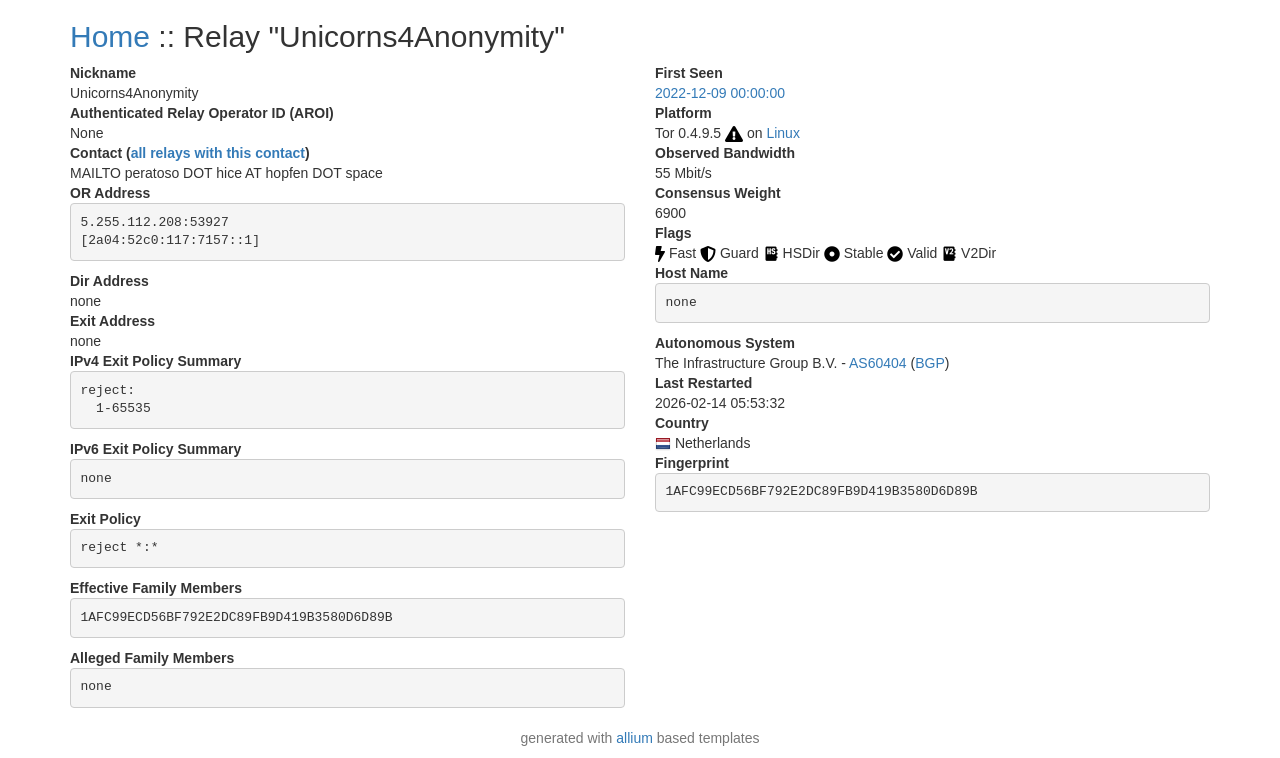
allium (634, 738)
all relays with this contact (218, 153)
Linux (782, 133)
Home (110, 36)
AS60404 (878, 363)
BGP (930, 363)
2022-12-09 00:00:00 (720, 93)
